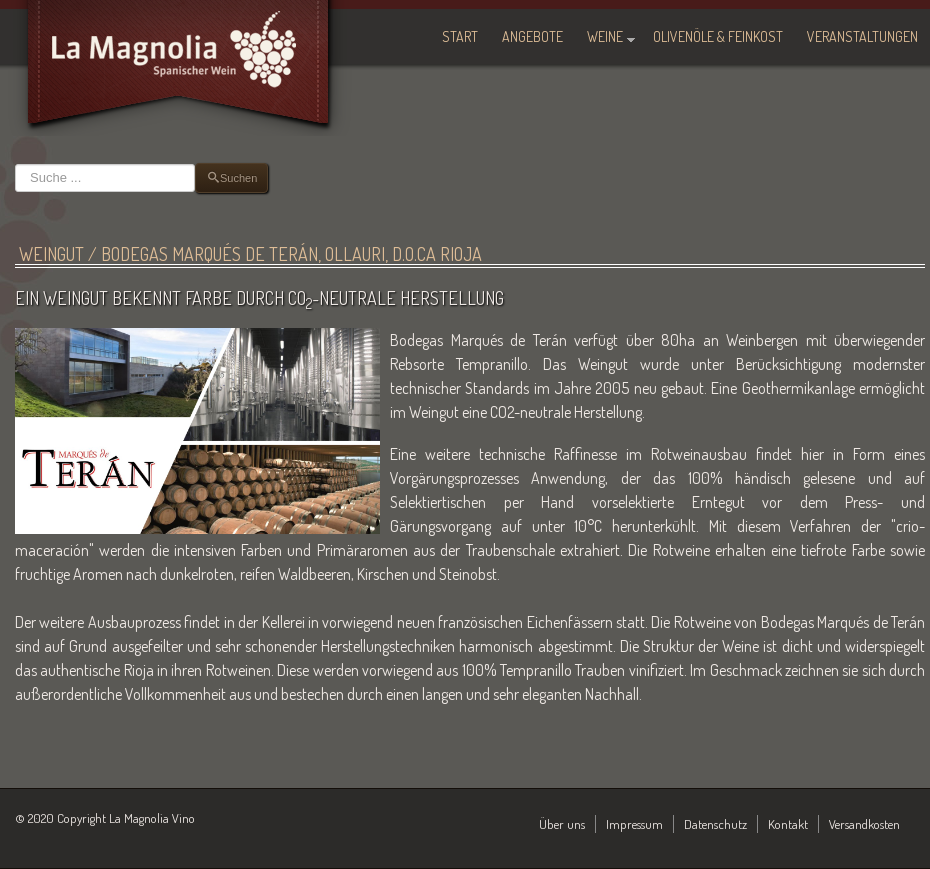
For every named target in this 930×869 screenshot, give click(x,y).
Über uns (562, 824)
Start (460, 36)
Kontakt (788, 824)
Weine (605, 36)
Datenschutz (715, 824)
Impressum (634, 824)
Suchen (15, 163)
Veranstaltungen (862, 36)
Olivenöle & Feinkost (718, 36)
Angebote (532, 36)
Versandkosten (864, 824)
